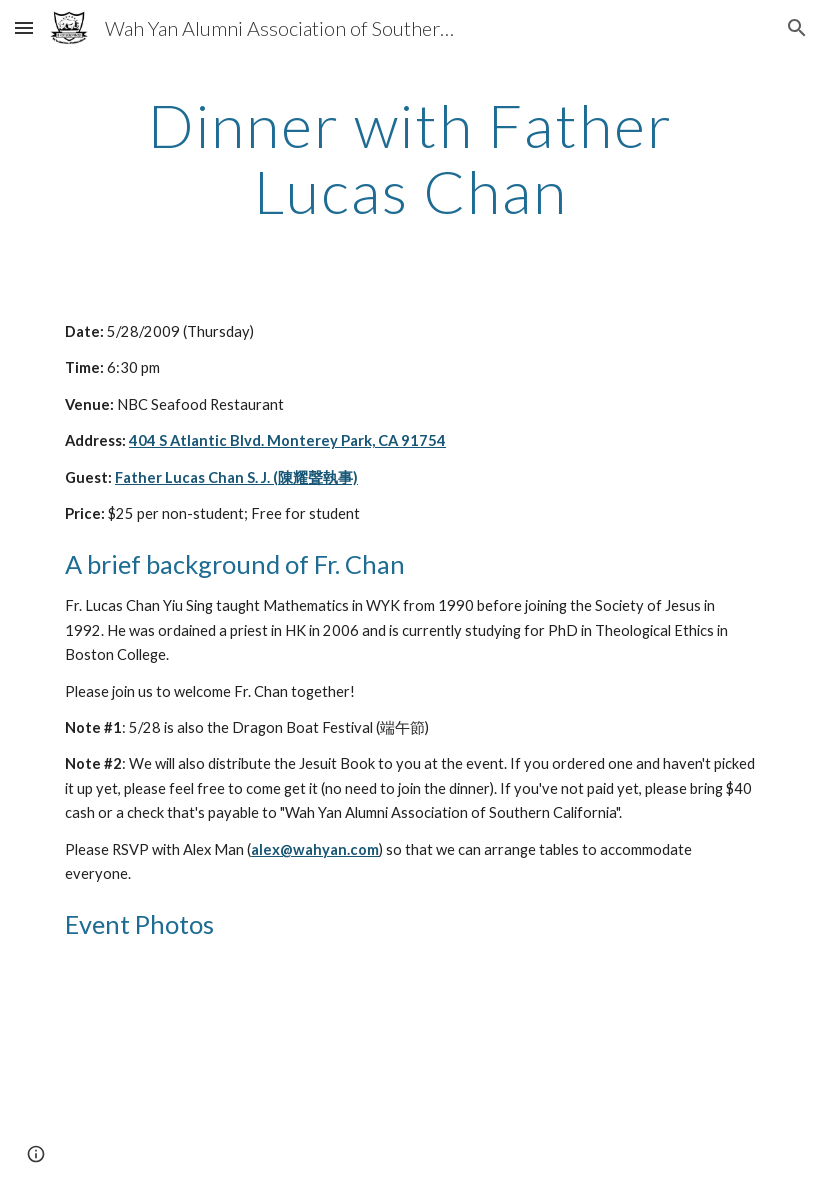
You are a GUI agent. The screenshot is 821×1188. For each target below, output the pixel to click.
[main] (410, 158)
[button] (24, 27)
